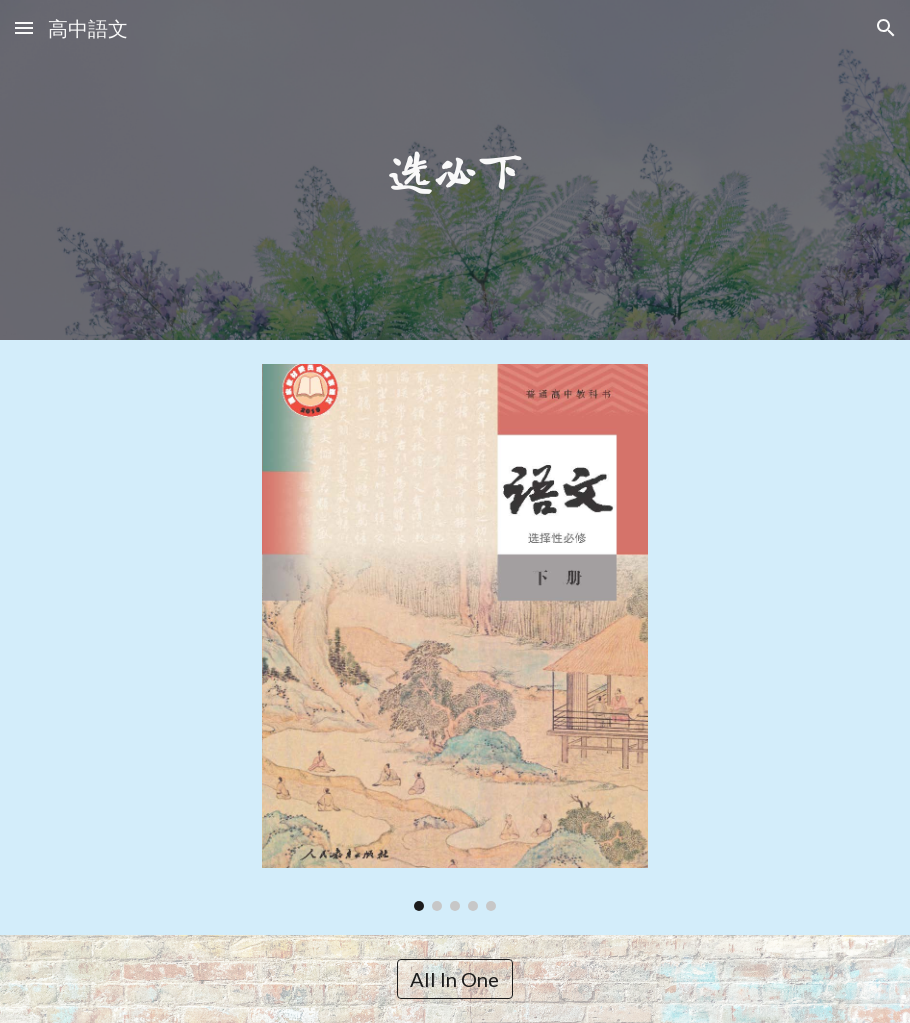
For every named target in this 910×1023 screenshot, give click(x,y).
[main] (455, 170)
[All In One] (454, 979)
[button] (24, 27)
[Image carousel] (455, 637)
